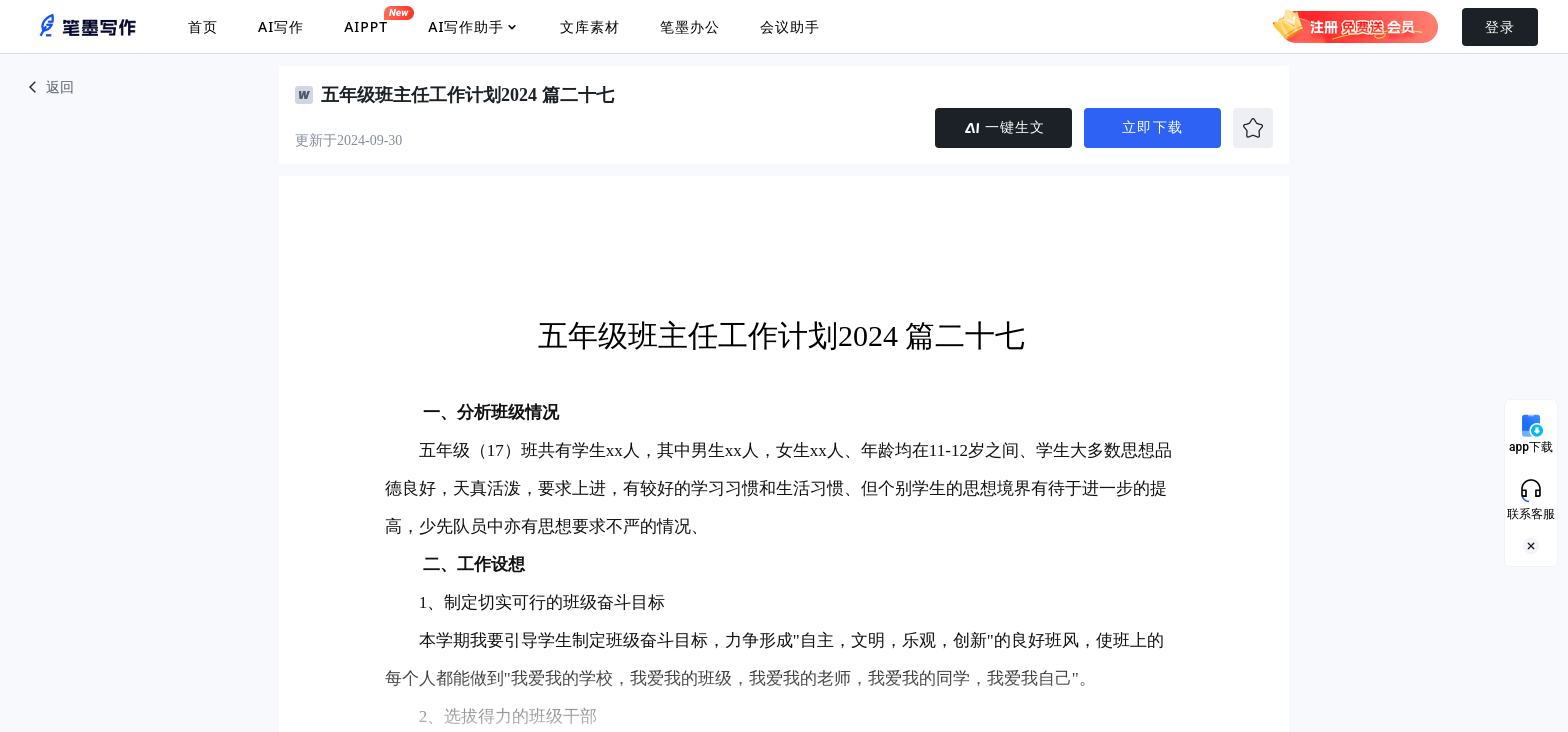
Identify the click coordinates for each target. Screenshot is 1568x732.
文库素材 (590, 26)
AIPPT (366, 21)
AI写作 (281, 26)
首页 (203, 26)
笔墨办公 (690, 26)
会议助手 (790, 26)
